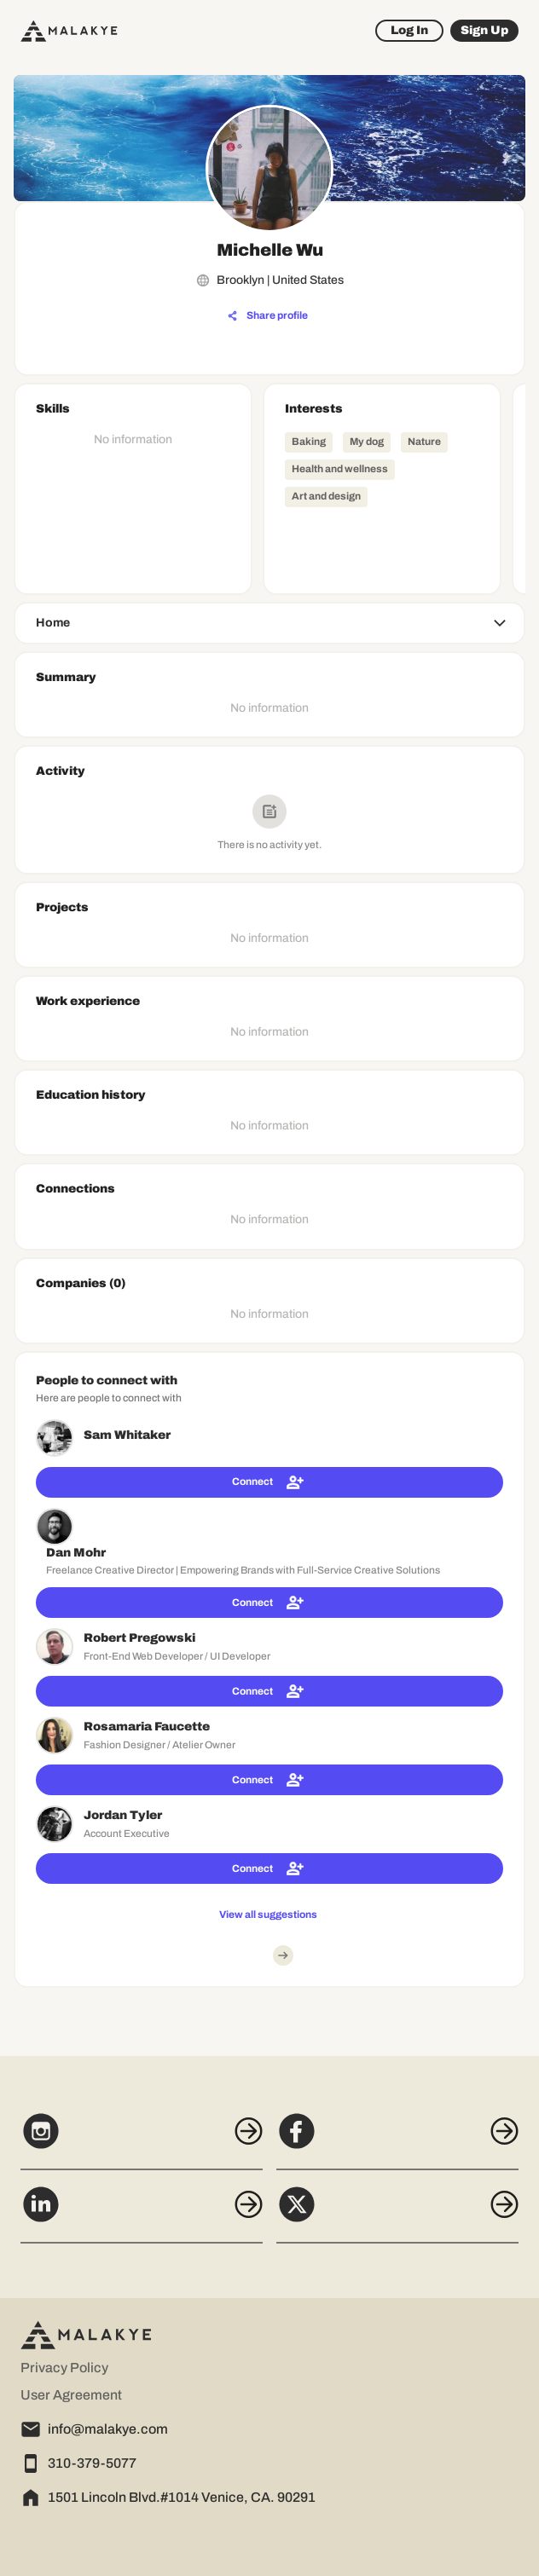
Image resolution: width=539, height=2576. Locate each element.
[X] (397, 2214)
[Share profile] (267, 316)
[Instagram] (141, 2140)
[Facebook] (397, 2140)
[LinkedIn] (141, 2214)
